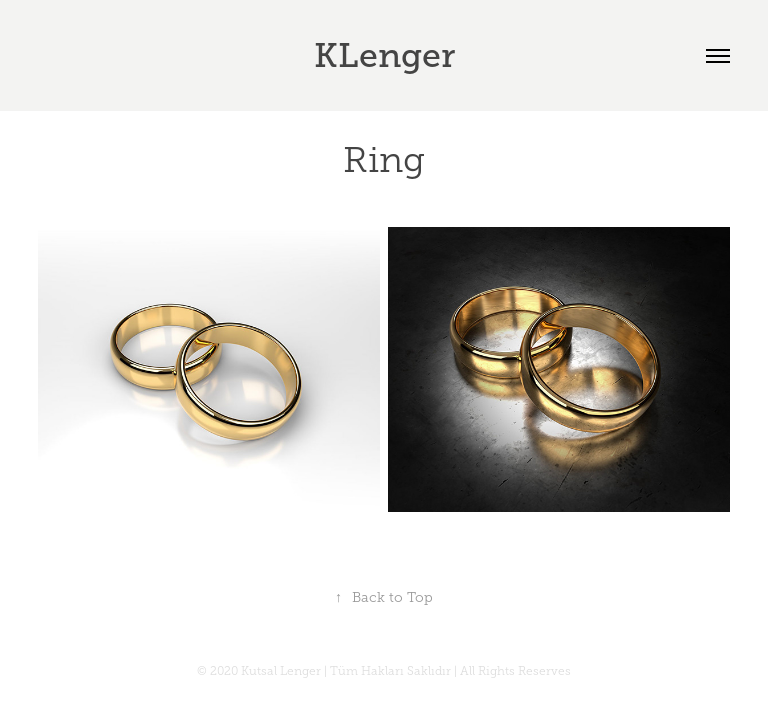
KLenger (384, 55)
